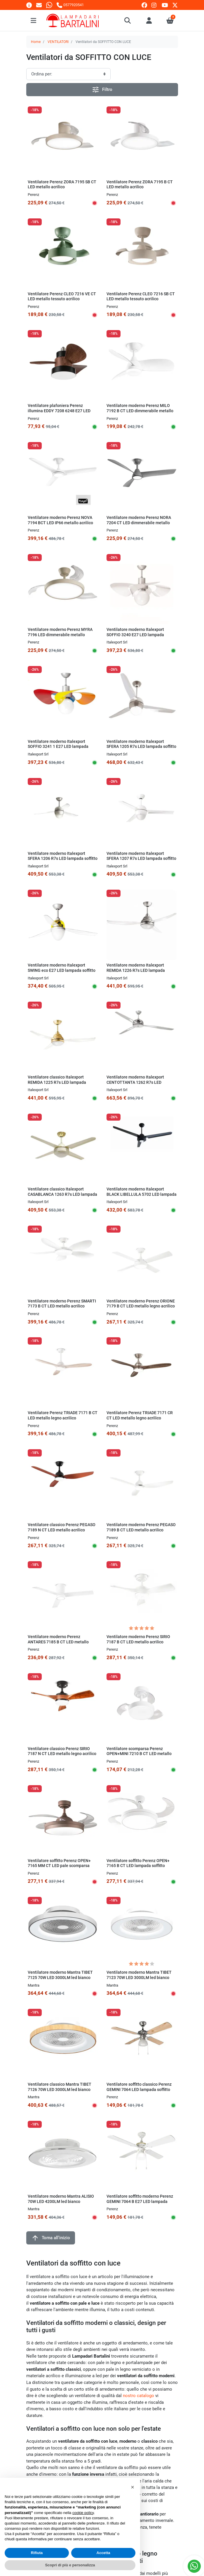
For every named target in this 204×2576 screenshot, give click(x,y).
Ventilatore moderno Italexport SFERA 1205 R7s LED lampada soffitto (141, 744)
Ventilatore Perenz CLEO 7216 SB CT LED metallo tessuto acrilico (141, 296)
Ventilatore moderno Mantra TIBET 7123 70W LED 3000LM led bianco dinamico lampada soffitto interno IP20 (139, 1980)
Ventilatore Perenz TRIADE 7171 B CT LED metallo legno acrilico (62, 1415)
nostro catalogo (138, 2395)
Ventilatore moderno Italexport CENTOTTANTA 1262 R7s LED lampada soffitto (135, 1082)
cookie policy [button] (83, 2513)
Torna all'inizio (50, 2238)
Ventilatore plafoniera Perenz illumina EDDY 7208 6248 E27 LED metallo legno (59, 410)
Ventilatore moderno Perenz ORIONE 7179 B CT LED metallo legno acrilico (141, 1304)
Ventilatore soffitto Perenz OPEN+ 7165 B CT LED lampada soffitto (138, 1863)
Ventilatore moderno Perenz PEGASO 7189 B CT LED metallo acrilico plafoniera (141, 1529)
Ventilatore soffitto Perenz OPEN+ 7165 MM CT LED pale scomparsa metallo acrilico (59, 1865)
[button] (128, 20)
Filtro (102, 90)
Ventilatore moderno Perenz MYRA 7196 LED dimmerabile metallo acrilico (60, 634)
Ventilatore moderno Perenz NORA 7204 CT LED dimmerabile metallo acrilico (139, 522)
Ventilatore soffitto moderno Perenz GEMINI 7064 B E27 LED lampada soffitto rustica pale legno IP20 (140, 2201)
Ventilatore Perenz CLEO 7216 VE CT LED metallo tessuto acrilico (62, 296)
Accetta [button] (103, 2553)
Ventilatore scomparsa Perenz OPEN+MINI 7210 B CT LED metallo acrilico (139, 1753)
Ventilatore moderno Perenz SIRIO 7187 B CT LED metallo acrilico (138, 1639)
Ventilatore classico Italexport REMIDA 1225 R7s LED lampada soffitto (57, 1082)
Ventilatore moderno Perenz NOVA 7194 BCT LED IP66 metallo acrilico (60, 520)
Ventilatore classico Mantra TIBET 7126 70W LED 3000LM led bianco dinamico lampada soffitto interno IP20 (59, 2092)
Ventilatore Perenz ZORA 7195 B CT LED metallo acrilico (140, 184)
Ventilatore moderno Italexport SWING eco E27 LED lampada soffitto (61, 968)
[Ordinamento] (68, 74)
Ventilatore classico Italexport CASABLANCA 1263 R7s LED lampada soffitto (62, 1194)
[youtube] (165, 5)
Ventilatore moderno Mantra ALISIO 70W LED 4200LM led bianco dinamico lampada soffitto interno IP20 (61, 2204)
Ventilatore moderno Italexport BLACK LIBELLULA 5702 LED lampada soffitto (142, 1194)
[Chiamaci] (70, 4)
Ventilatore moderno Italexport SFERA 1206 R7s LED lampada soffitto (62, 856)
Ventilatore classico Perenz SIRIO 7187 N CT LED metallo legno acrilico (62, 1751)
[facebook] (144, 5)
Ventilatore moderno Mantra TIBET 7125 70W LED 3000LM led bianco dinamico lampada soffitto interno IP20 (60, 1980)
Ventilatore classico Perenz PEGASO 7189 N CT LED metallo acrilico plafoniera (61, 1529)
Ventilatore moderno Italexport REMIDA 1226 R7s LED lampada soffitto (136, 970)
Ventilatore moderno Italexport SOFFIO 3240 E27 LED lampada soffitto (135, 634)
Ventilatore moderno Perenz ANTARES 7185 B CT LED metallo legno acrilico (58, 1641)
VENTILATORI (58, 42)
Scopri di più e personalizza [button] (70, 2565)
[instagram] (154, 5)
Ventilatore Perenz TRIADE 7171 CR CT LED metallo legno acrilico (140, 1415)
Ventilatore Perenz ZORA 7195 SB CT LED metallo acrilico (62, 184)
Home (36, 42)
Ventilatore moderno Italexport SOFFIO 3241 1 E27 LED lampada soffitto (58, 746)
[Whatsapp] (49, 4)
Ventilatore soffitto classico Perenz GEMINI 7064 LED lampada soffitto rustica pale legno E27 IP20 (139, 2089)
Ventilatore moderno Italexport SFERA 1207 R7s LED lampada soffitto (141, 856)
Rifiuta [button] (37, 2553)
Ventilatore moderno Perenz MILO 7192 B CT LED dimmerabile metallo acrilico (140, 410)
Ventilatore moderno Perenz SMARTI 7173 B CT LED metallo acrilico (62, 1304)
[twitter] (175, 5)
